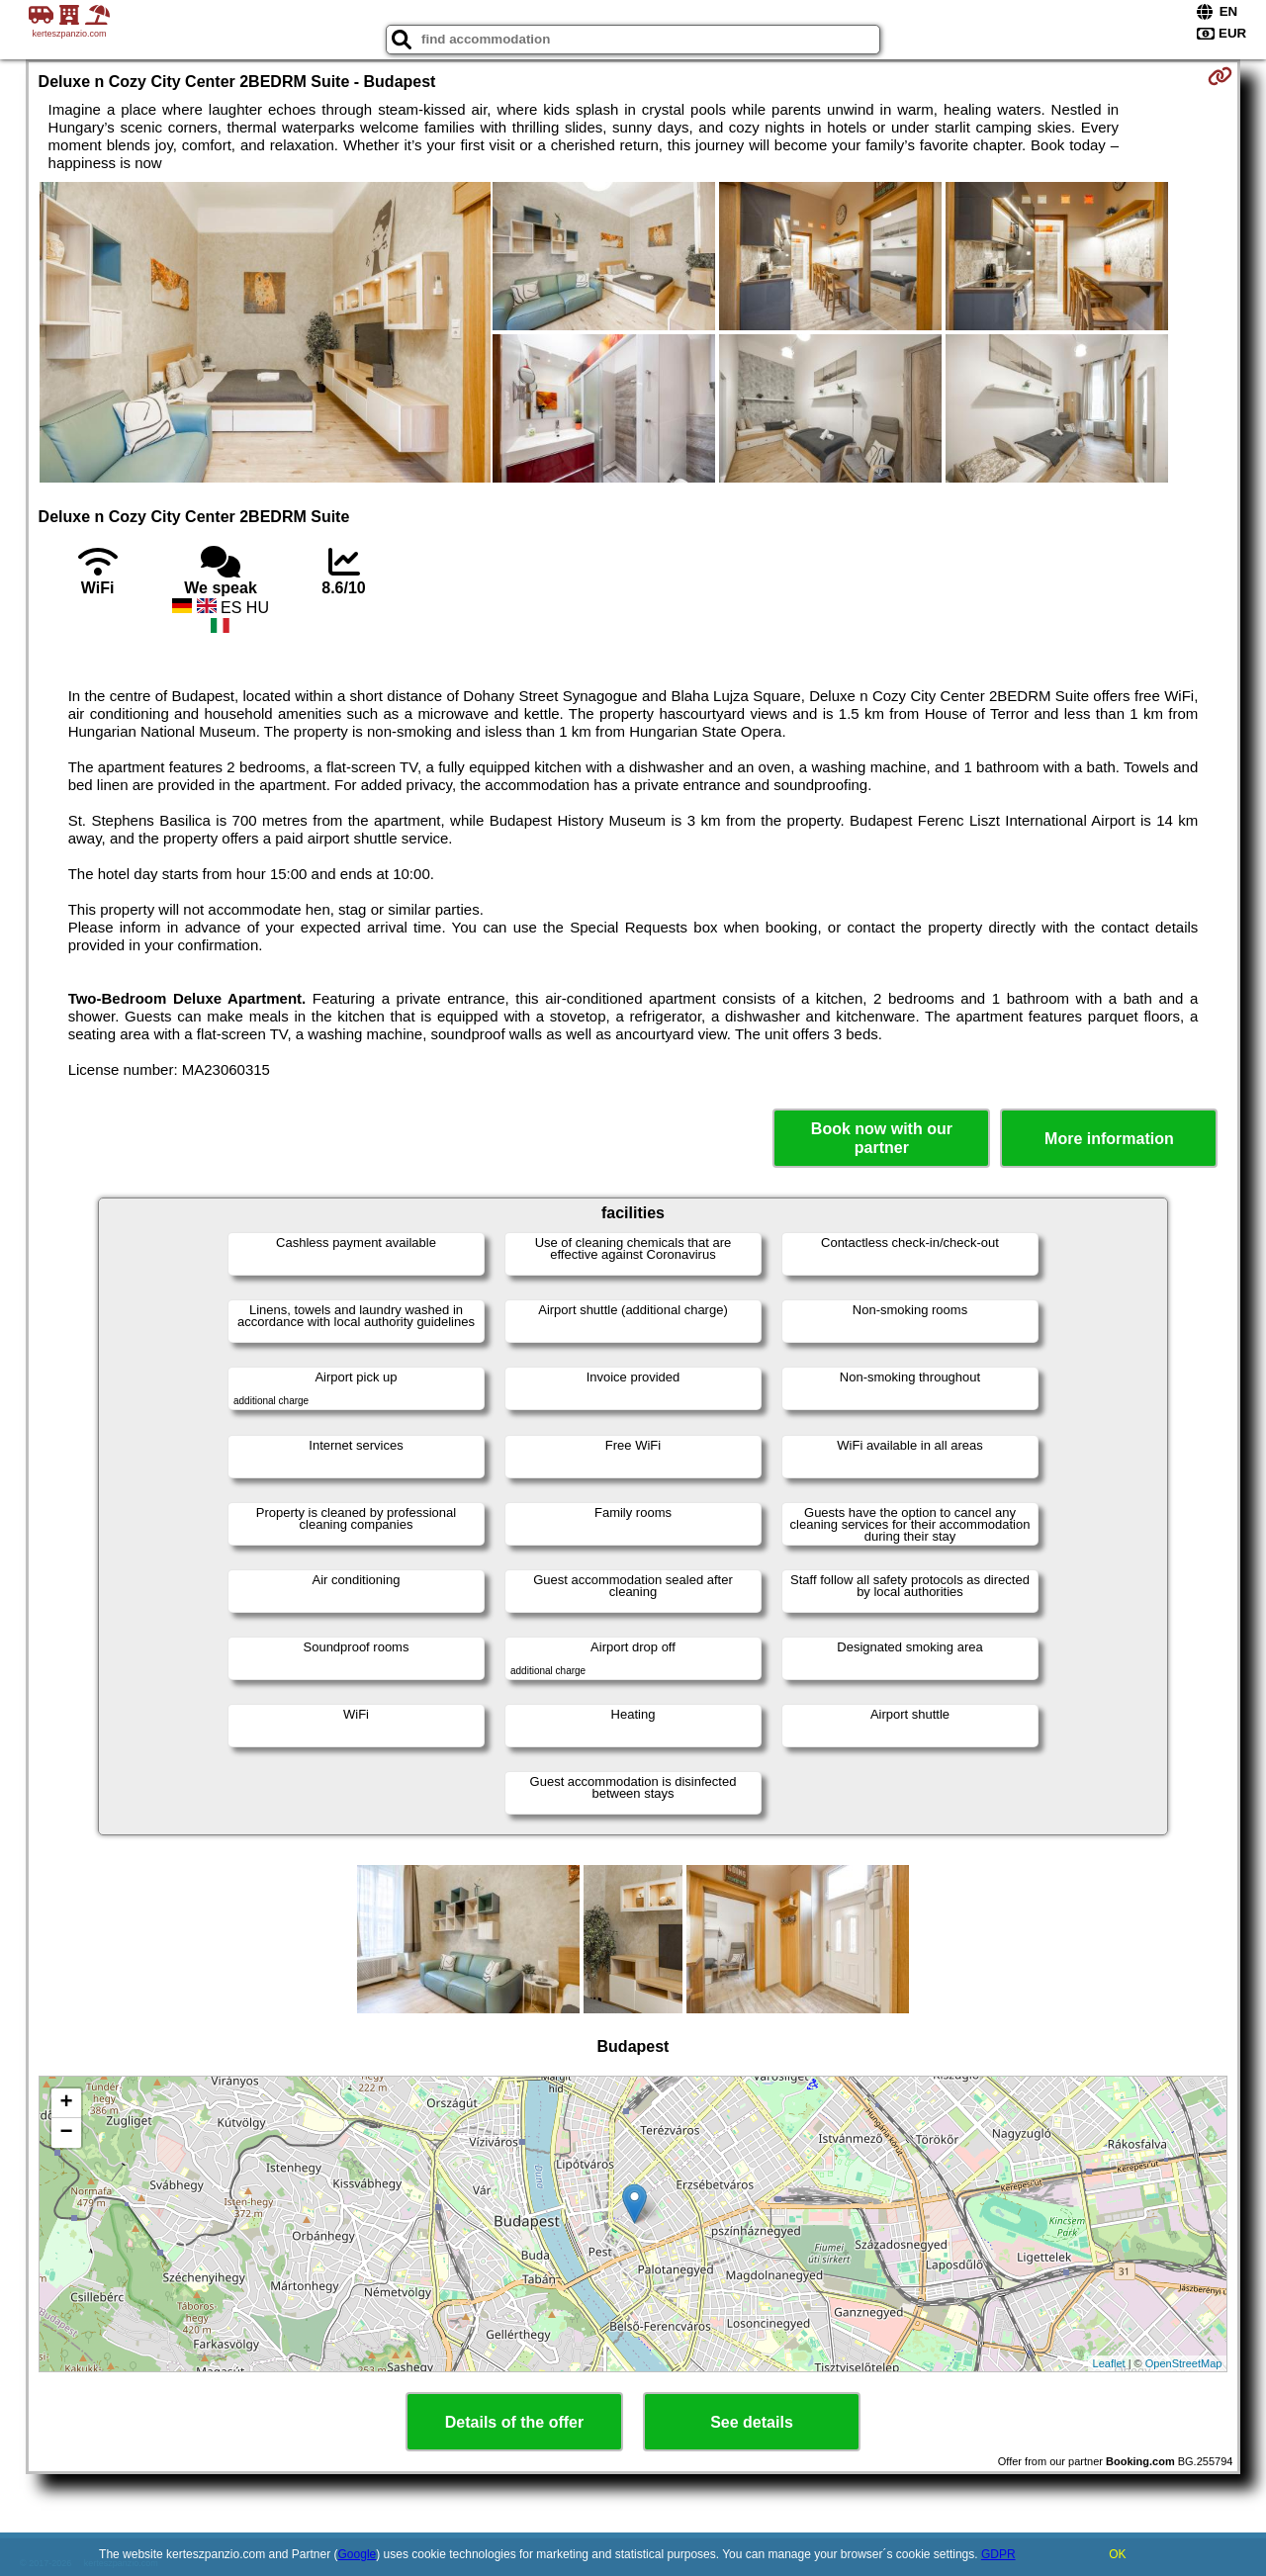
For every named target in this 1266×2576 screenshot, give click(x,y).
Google (357, 2554)
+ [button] (65, 2103)
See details (751, 2422)
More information (1109, 1138)
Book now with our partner (881, 1138)
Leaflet (1109, 2363)
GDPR (998, 2554)
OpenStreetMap (1183, 2363)
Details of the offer (514, 2422)
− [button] (65, 2133)
